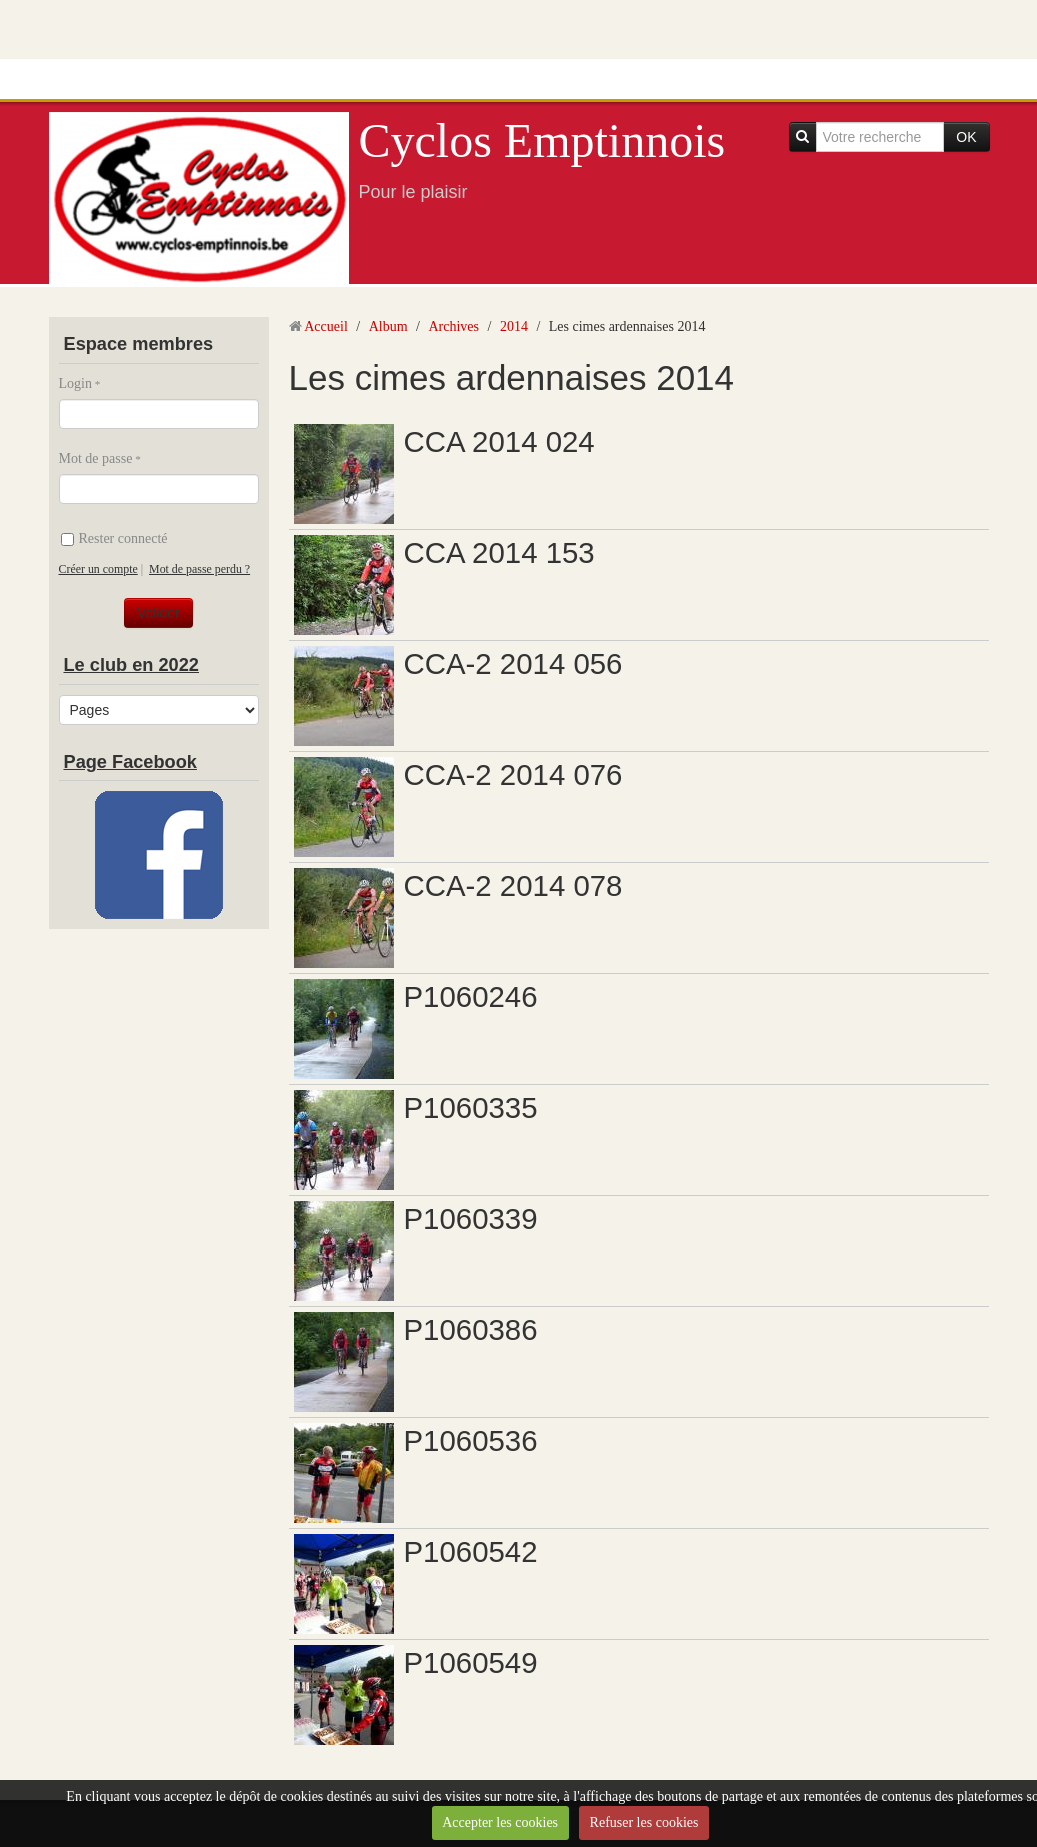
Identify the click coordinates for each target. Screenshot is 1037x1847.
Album (388, 326)
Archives (453, 326)
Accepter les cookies (500, 1822)
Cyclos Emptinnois (542, 140)
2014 (514, 326)
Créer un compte (98, 569)
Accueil (326, 326)
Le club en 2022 (131, 665)
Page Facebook (130, 762)
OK (966, 137)
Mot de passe (96, 458)
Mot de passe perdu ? (199, 569)
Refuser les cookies (644, 1822)
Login (75, 383)
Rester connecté (114, 538)
